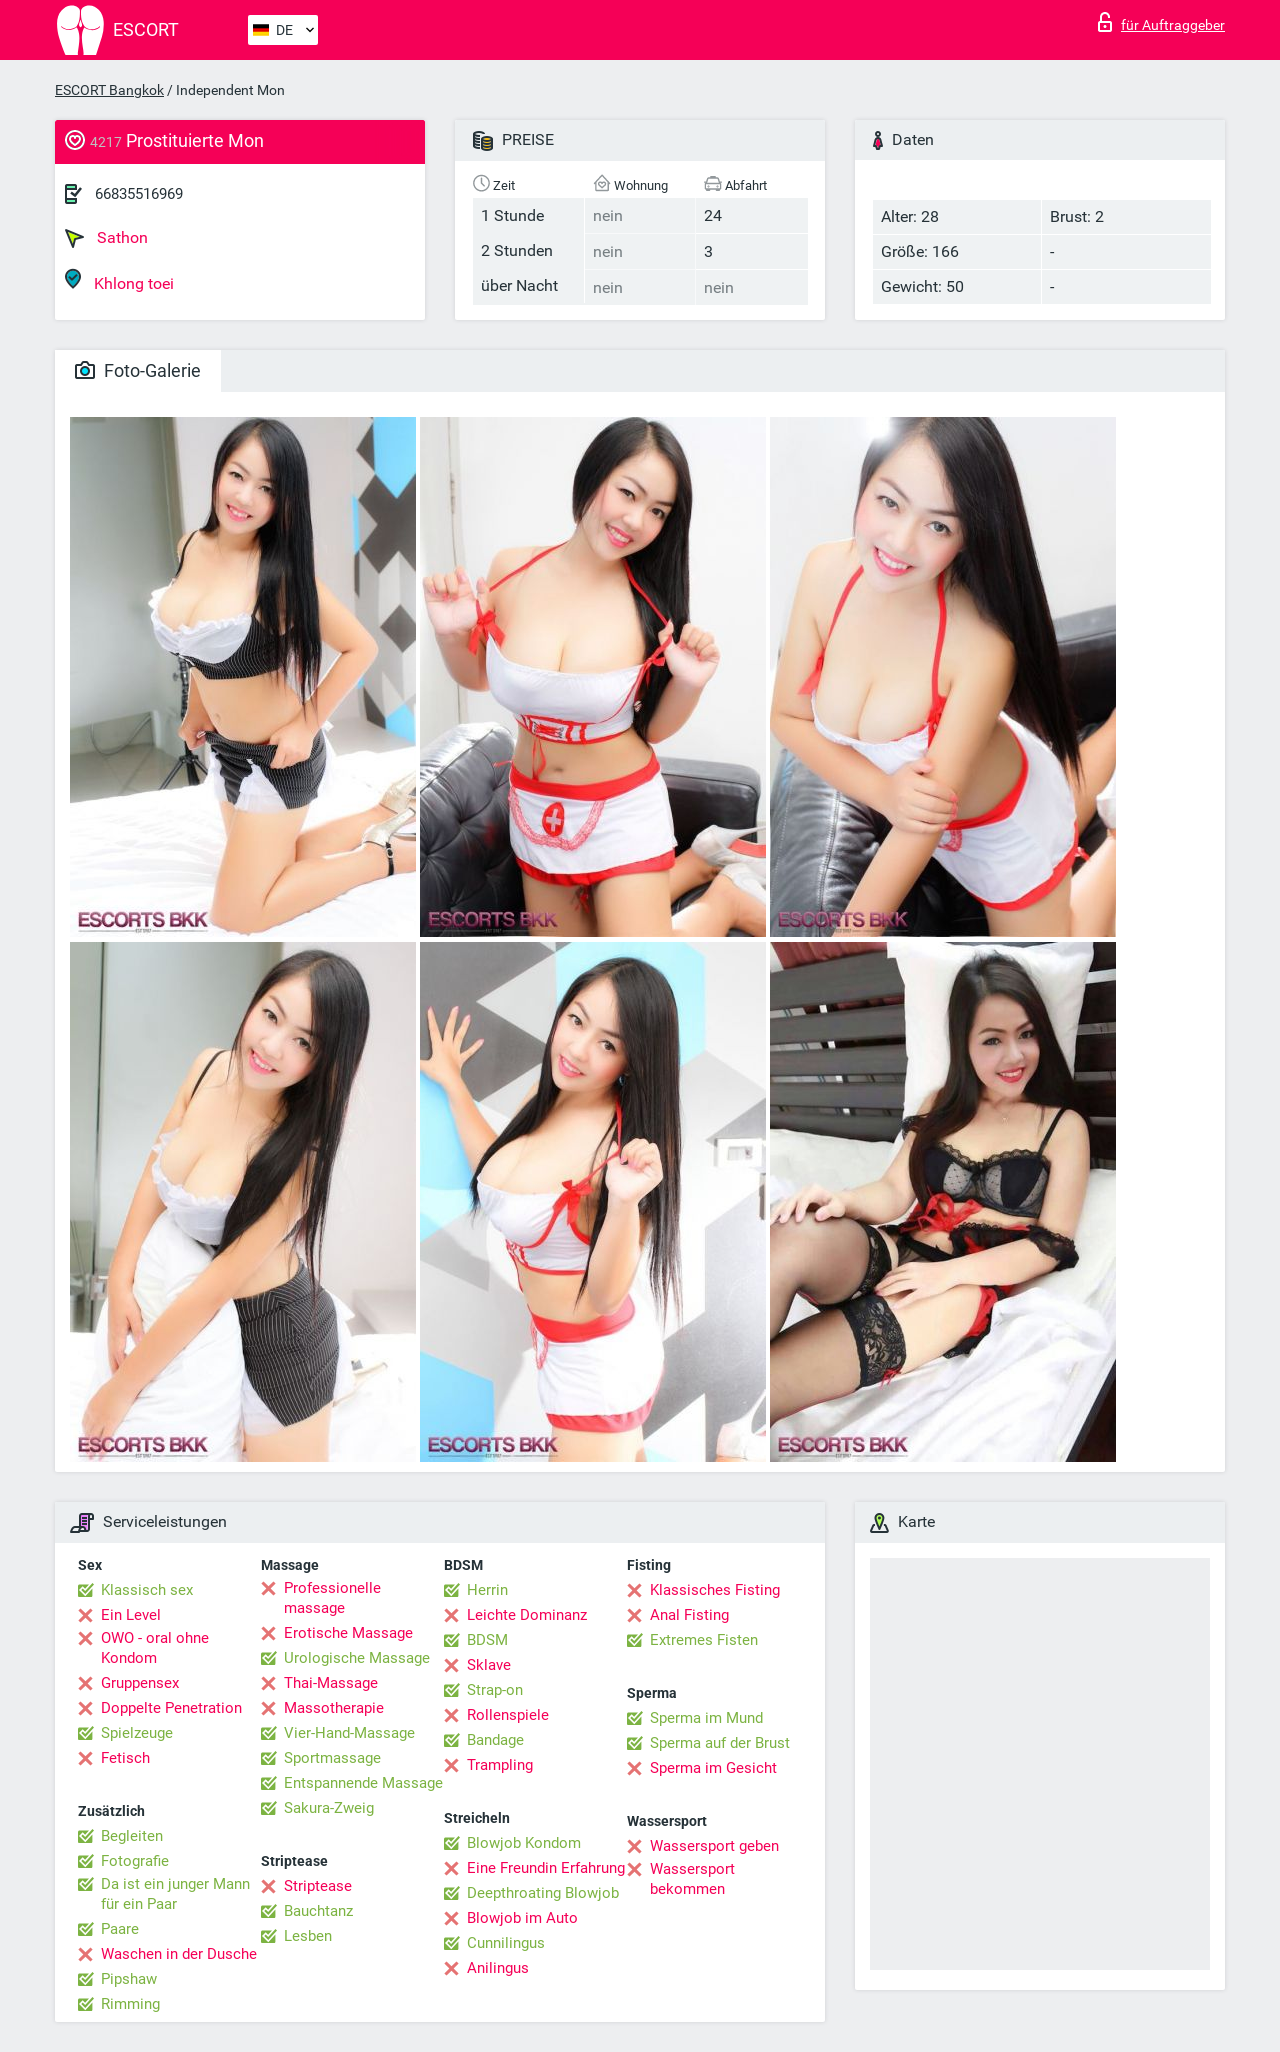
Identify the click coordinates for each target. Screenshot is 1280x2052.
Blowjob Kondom (524, 1843)
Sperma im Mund (706, 1718)
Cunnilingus (506, 1943)
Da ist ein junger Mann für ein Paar (175, 1894)
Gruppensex (140, 1683)
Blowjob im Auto (522, 1918)
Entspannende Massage (363, 1783)
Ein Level (131, 1615)
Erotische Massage (348, 1633)
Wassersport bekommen (692, 1879)
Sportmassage (332, 1758)
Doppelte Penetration (171, 1708)
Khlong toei (119, 280)
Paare (120, 1929)
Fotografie (135, 1861)
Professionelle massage (332, 1598)
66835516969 (139, 194)
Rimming (130, 2004)
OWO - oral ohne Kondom (155, 1648)
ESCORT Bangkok (109, 90)
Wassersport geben (714, 1846)
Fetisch (125, 1758)
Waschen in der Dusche (179, 1954)
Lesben (308, 1936)
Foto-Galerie (138, 370)
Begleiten (132, 1836)
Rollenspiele (508, 1715)
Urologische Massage (357, 1658)
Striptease (318, 1886)
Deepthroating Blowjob (543, 1893)
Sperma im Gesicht (713, 1768)
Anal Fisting (689, 1615)
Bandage (495, 1740)
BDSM (487, 1640)
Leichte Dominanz (527, 1615)
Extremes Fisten (704, 1640)
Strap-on (495, 1690)
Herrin (487, 1590)
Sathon (106, 238)
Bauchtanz (318, 1911)
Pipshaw (129, 1979)
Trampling (500, 1765)
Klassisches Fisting (715, 1590)
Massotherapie (334, 1708)
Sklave (489, 1665)
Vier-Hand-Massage (349, 1733)
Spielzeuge (137, 1733)
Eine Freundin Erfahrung (546, 1868)
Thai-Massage (331, 1683)
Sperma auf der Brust (720, 1743)
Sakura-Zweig (329, 1808)
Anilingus (498, 1968)
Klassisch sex (147, 1590)
